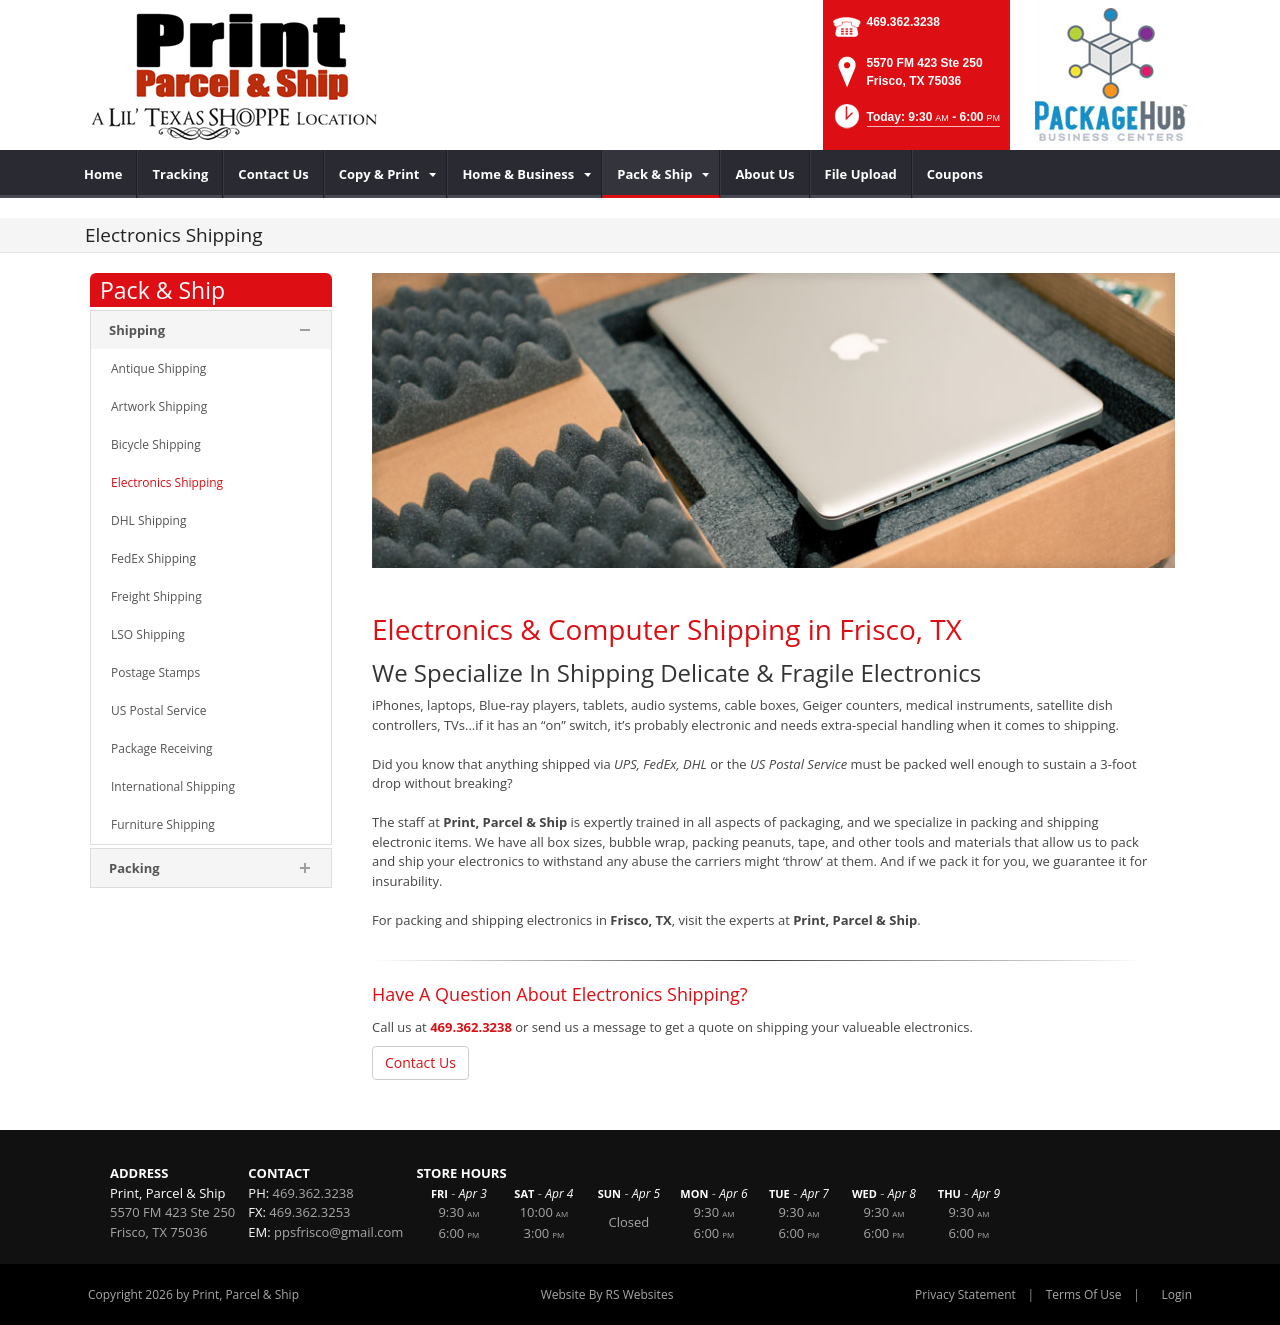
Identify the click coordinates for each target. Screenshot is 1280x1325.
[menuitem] (103, 174)
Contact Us (420, 1062)
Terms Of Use (1084, 1294)
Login (1177, 1294)
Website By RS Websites (607, 1294)
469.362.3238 (903, 22)
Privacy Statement (965, 1294)
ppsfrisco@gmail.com (338, 1232)
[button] (915, 122)
